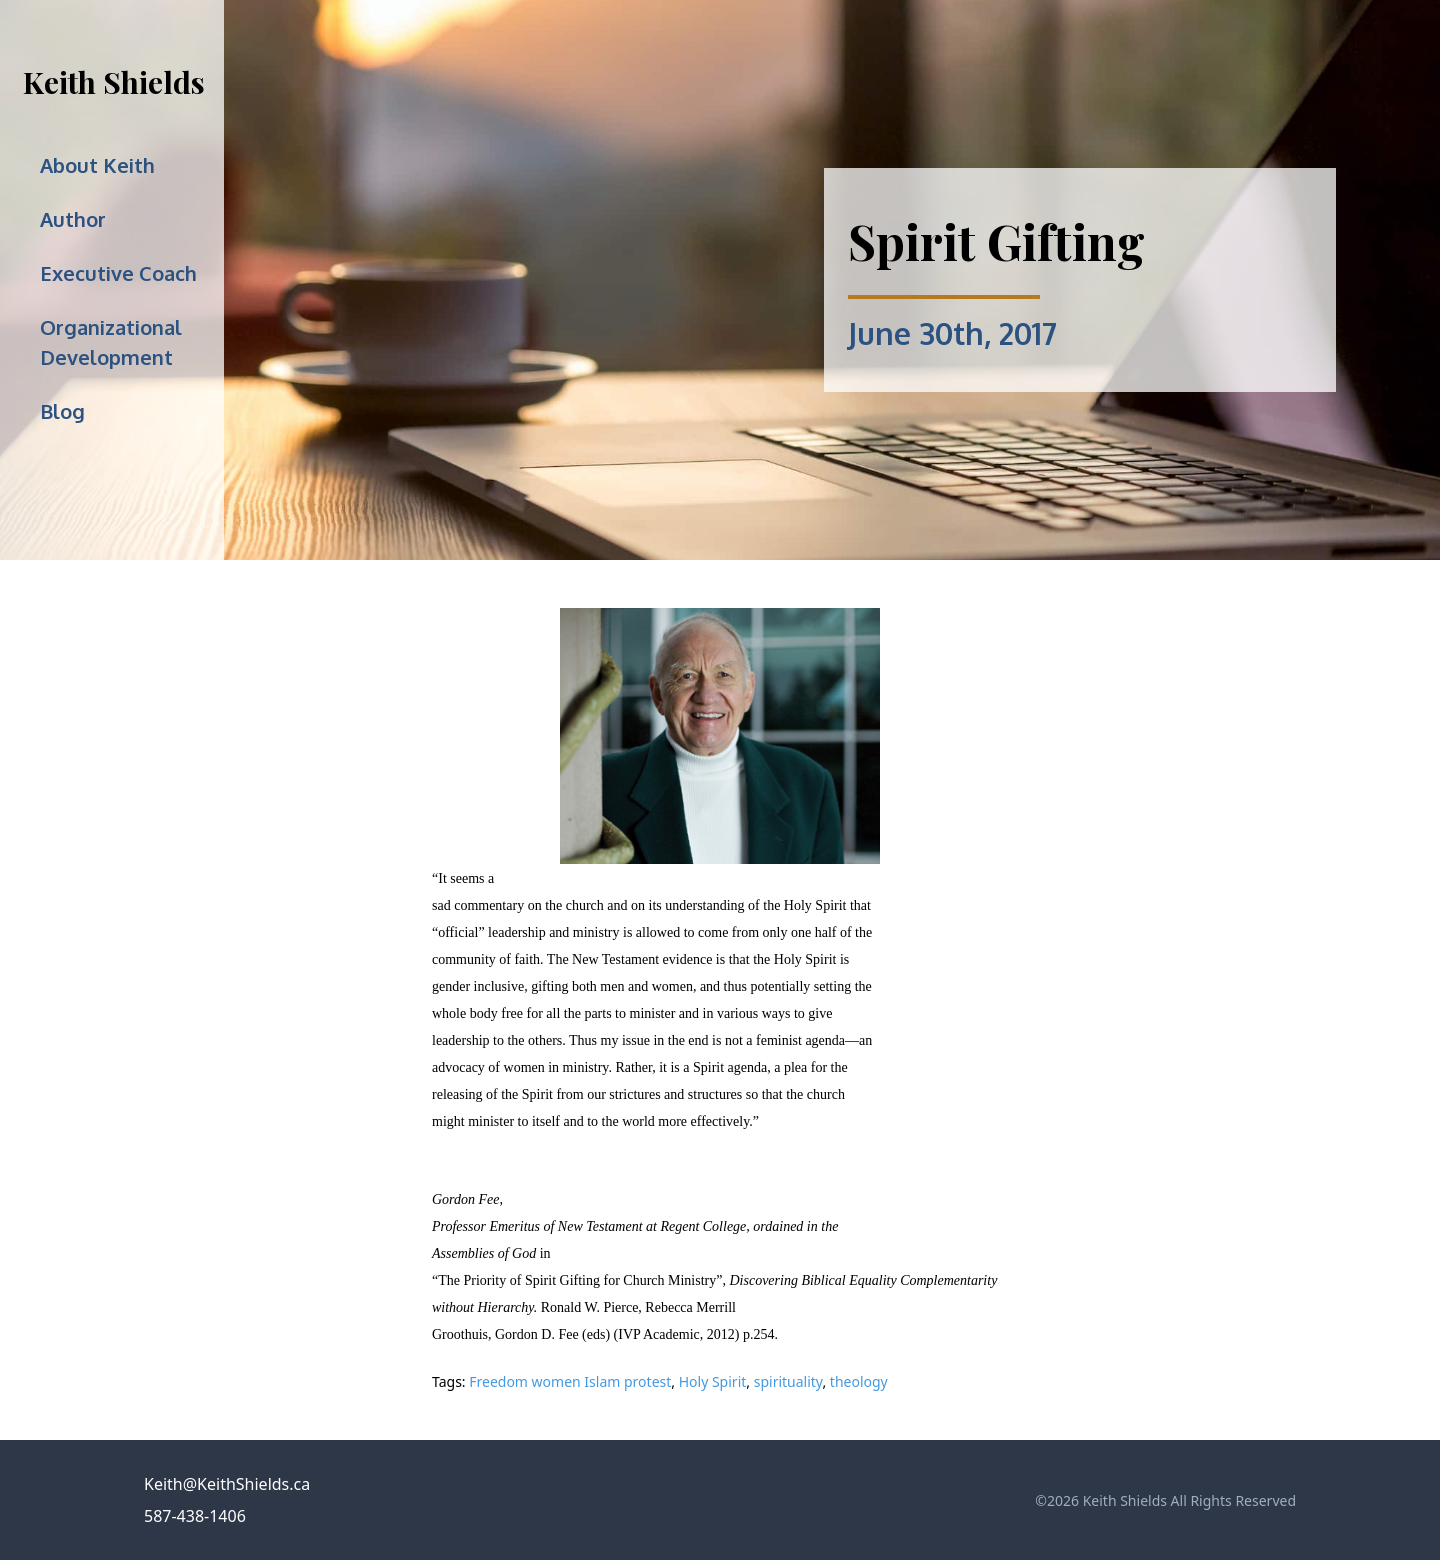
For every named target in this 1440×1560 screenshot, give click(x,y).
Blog (62, 411)
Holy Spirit (713, 1381)
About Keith (97, 165)
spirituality (788, 1381)
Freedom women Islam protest (570, 1381)
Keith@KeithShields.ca (227, 1484)
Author (73, 219)
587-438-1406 (195, 1516)
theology (859, 1381)
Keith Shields (114, 82)
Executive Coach (118, 273)
